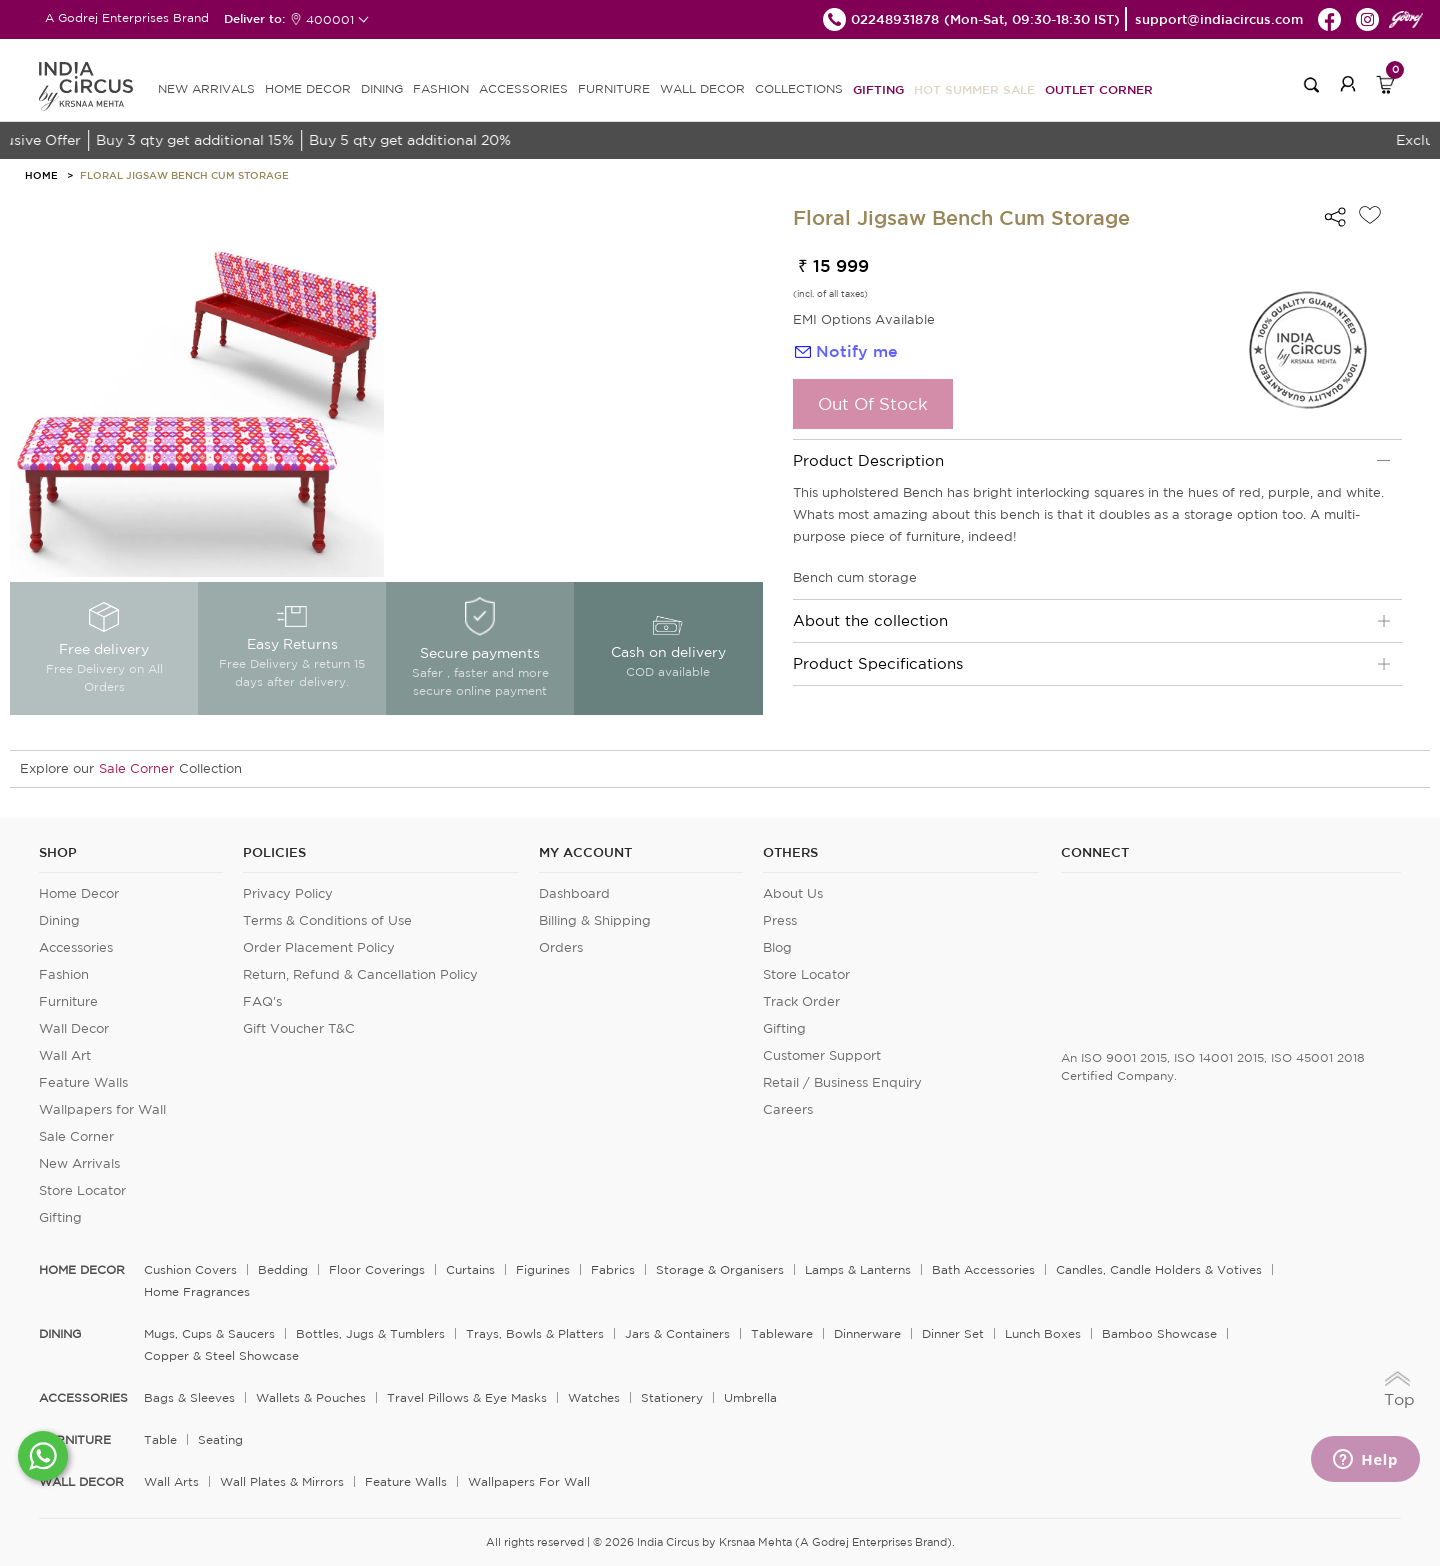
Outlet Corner (1099, 89)
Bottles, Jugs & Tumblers (370, 1333)
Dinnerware (867, 1333)
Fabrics (613, 1269)
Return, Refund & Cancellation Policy (360, 974)
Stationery (672, 1397)
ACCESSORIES (523, 88)
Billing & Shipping (595, 920)
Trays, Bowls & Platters (535, 1333)
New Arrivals (79, 1163)
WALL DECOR (702, 88)
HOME (41, 175)
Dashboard (574, 893)
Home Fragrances (197, 1291)
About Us (793, 893)
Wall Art (65, 1055)
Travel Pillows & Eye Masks (467, 1397)
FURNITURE (614, 88)
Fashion (64, 974)
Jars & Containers (677, 1333)
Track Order (801, 1001)
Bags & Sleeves (189, 1397)
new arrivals (206, 88)
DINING (382, 88)
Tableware (782, 1333)
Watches (594, 1397)
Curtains (470, 1269)
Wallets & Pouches (311, 1397)
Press (780, 920)
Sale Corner (136, 768)
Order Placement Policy (319, 947)
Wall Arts (171, 1481)
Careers (788, 1109)
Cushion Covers (190, 1269)
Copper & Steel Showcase (221, 1355)
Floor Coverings (377, 1269)
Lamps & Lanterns (858, 1269)
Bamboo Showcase (1159, 1333)
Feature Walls (83, 1082)
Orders (561, 947)
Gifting (878, 89)
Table (160, 1439)
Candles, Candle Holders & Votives (1159, 1269)
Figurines (543, 1269)
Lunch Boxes (1043, 1333)
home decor (82, 1270)
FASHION (441, 88)
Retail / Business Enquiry (842, 1082)
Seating (220, 1439)
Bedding (283, 1269)
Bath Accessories (983, 1269)
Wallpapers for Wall (102, 1109)
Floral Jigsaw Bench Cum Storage (184, 175)
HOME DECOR (308, 88)
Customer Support (822, 1055)
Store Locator (82, 1190)
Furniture (68, 1001)
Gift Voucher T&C (299, 1028)
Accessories (76, 947)
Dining (59, 920)
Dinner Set (953, 1333)
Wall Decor (74, 1028)
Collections (799, 88)
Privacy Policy (288, 893)
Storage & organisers (720, 1269)
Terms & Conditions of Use (327, 920)
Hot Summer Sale (974, 89)
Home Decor (79, 893)
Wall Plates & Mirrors (282, 1481)
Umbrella (750, 1397)
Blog (777, 947)
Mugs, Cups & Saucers (209, 1333)
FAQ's (262, 1001)
